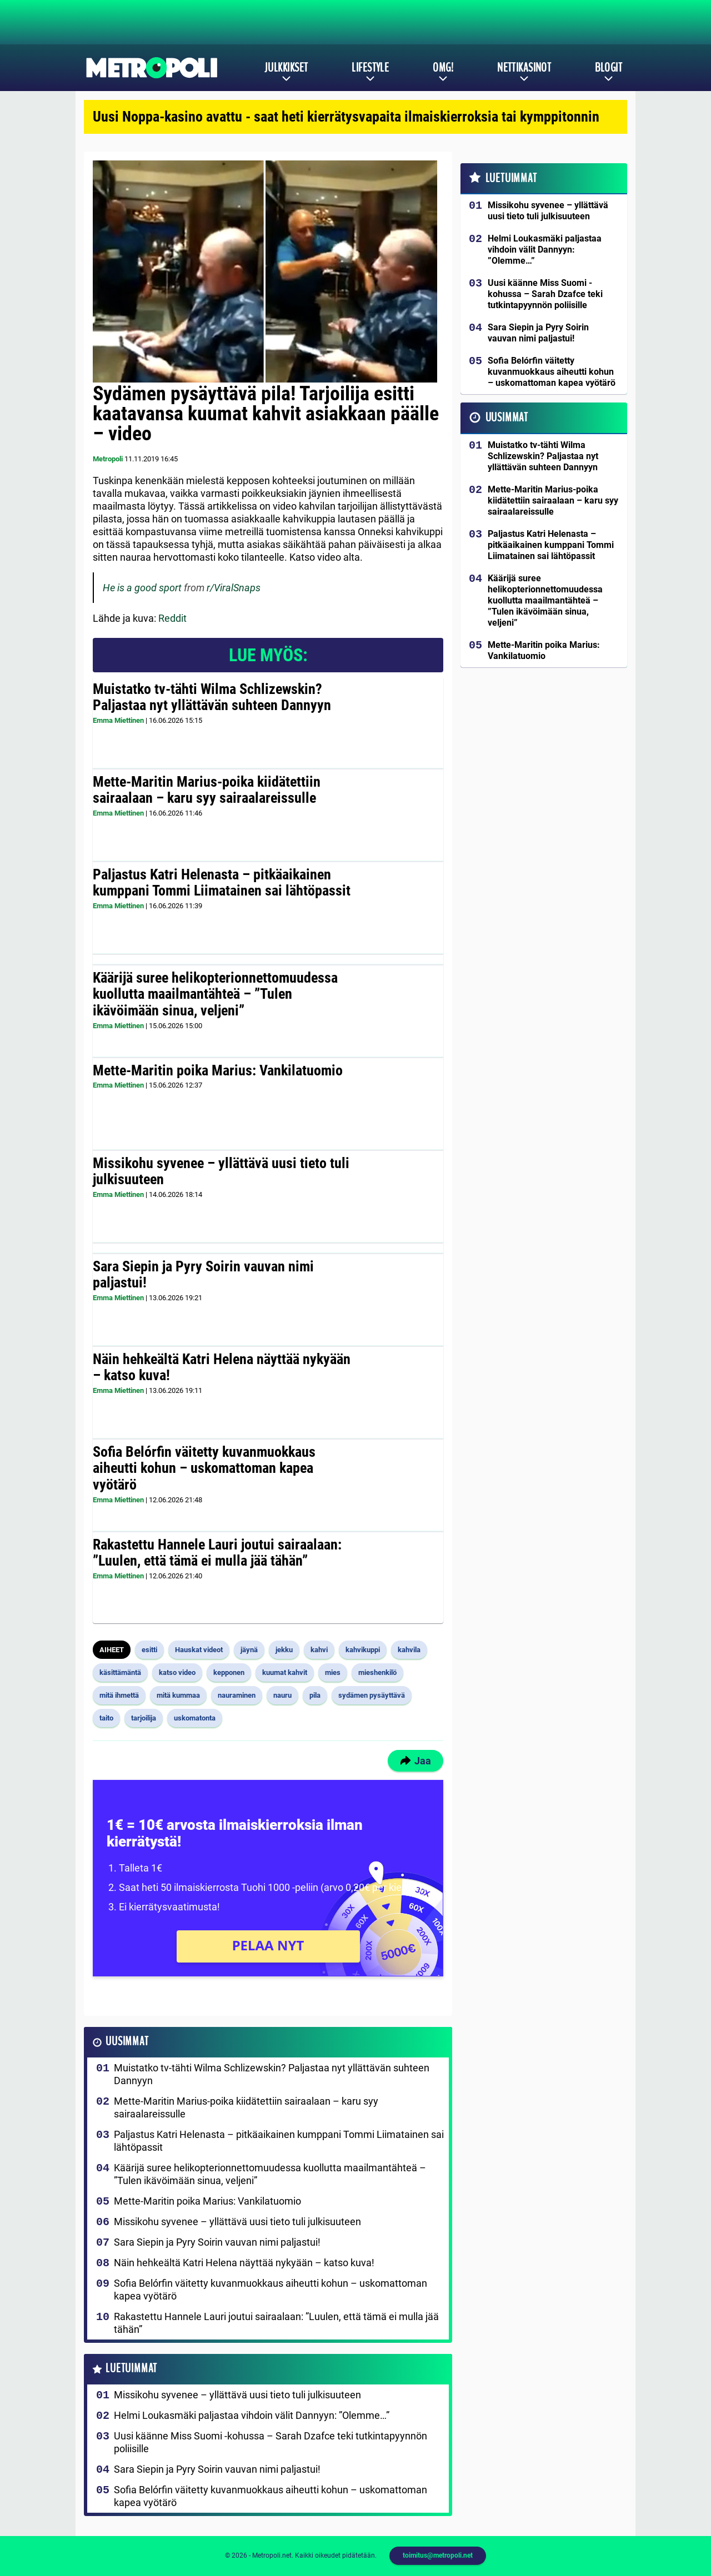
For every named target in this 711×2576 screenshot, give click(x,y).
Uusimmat (127, 2041)
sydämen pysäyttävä (371, 1695)
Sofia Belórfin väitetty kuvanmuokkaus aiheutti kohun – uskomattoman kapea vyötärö (204, 1468)
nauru (282, 1695)
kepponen (228, 1672)
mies (333, 1672)
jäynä (249, 1650)
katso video (177, 1672)
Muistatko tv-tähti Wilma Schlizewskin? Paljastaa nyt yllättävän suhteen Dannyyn (212, 697)
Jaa (415, 1761)
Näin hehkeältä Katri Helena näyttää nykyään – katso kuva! (222, 1367)
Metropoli (108, 459)
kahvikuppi (363, 1650)
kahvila (409, 1650)
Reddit (172, 618)
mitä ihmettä (119, 1695)
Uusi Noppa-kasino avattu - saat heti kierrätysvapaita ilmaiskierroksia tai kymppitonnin (346, 116)
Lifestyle (370, 67)
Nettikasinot (524, 67)
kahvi (319, 1650)
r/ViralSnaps (234, 587)
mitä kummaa (178, 1695)
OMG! (443, 67)
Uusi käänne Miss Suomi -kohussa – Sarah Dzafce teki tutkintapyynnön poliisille (270, 2442)
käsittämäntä (120, 1672)
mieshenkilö (377, 1672)
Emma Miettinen (118, 720)
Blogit (608, 67)
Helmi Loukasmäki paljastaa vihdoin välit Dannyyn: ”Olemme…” (251, 2415)
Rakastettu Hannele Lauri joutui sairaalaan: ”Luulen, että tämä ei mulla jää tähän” (217, 1552)
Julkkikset (286, 67)
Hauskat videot (199, 1650)
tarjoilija (143, 1718)
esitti (149, 1650)
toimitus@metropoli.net (438, 2555)
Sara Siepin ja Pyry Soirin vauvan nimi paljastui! (203, 1274)
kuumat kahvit (284, 1672)
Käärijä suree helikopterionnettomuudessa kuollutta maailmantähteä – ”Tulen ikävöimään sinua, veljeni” (215, 994)
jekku (284, 1650)
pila (315, 1695)
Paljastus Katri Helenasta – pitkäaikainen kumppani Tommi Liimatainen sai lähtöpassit (222, 882)
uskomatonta (195, 1718)
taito (106, 1718)
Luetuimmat (131, 2368)
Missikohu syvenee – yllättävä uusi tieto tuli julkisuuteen (221, 1171)
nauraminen (237, 1695)
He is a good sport (142, 587)
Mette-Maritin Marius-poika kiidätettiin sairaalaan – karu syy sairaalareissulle (207, 790)
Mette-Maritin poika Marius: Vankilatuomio (218, 1070)
